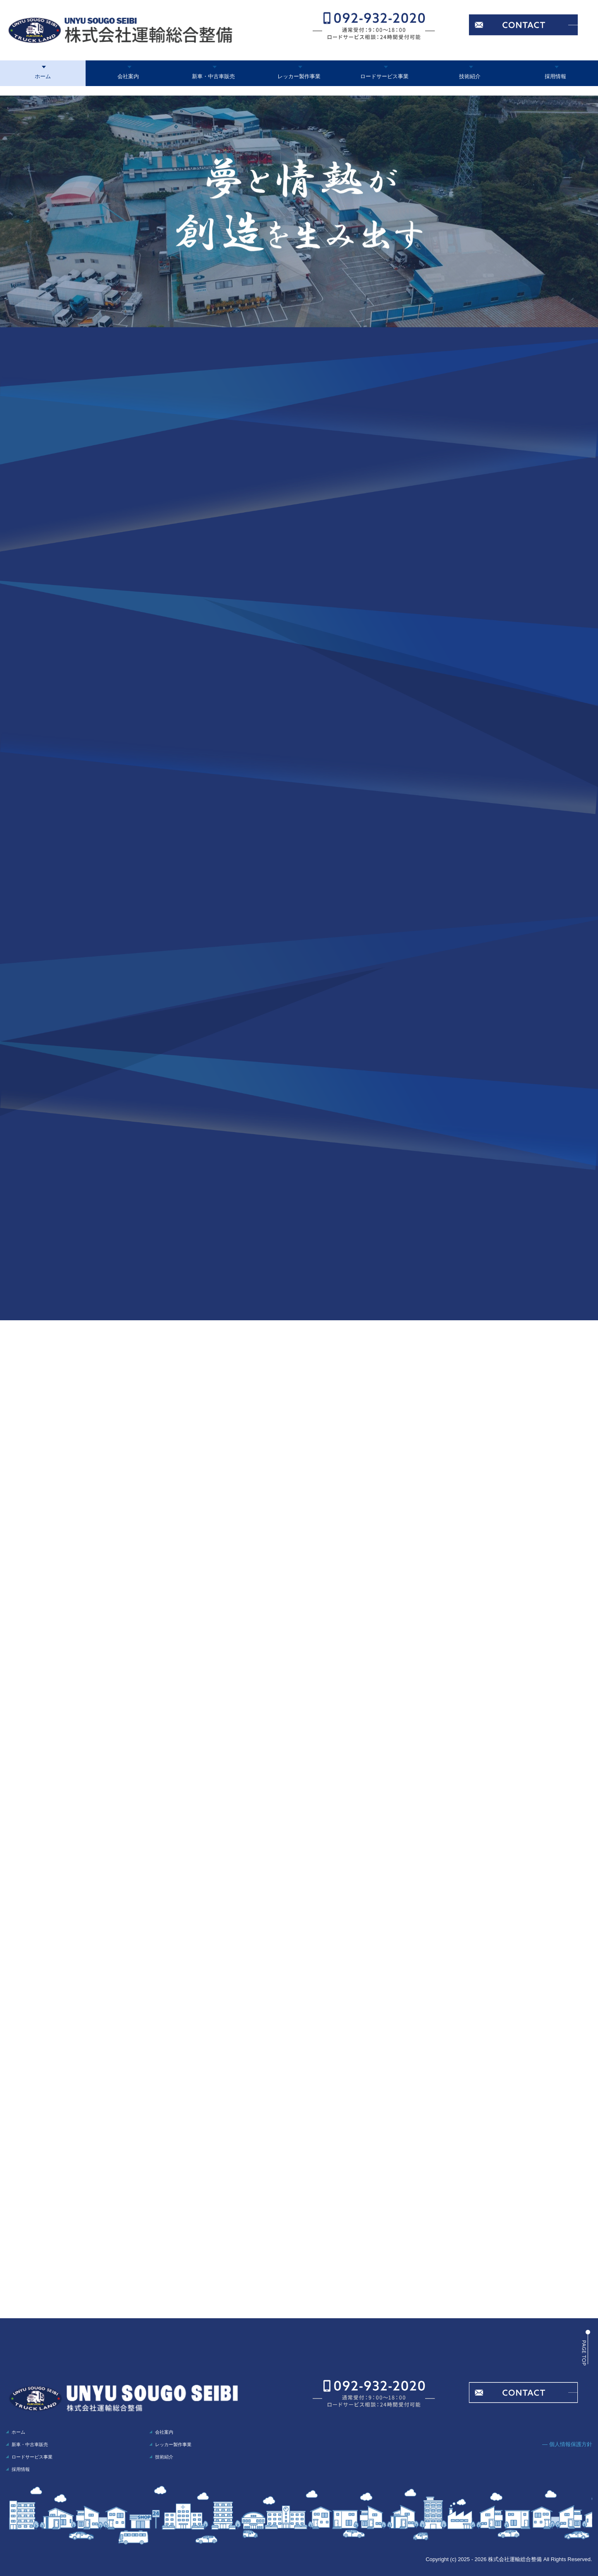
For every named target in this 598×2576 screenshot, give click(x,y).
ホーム (43, 76)
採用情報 (555, 76)
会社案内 (128, 76)
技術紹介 (470, 76)
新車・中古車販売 (213, 76)
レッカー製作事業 (299, 76)
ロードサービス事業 (384, 76)
